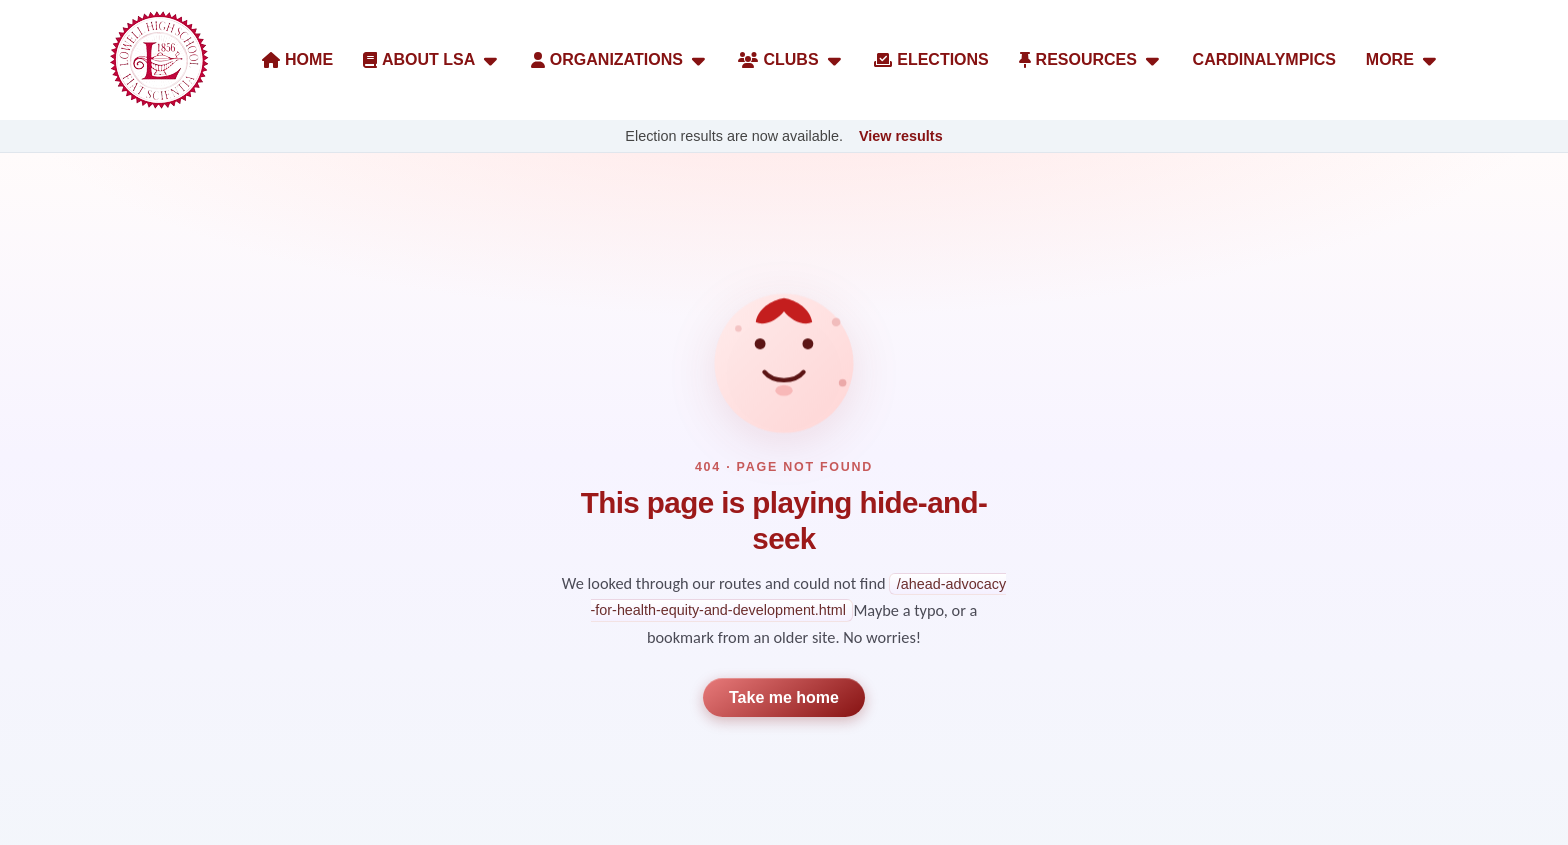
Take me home (784, 697)
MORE (1403, 60)
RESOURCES (1091, 60)
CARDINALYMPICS (1264, 59)
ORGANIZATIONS (620, 60)
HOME (297, 59)
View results (901, 136)
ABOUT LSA (432, 60)
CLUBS (791, 60)
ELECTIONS (931, 59)
